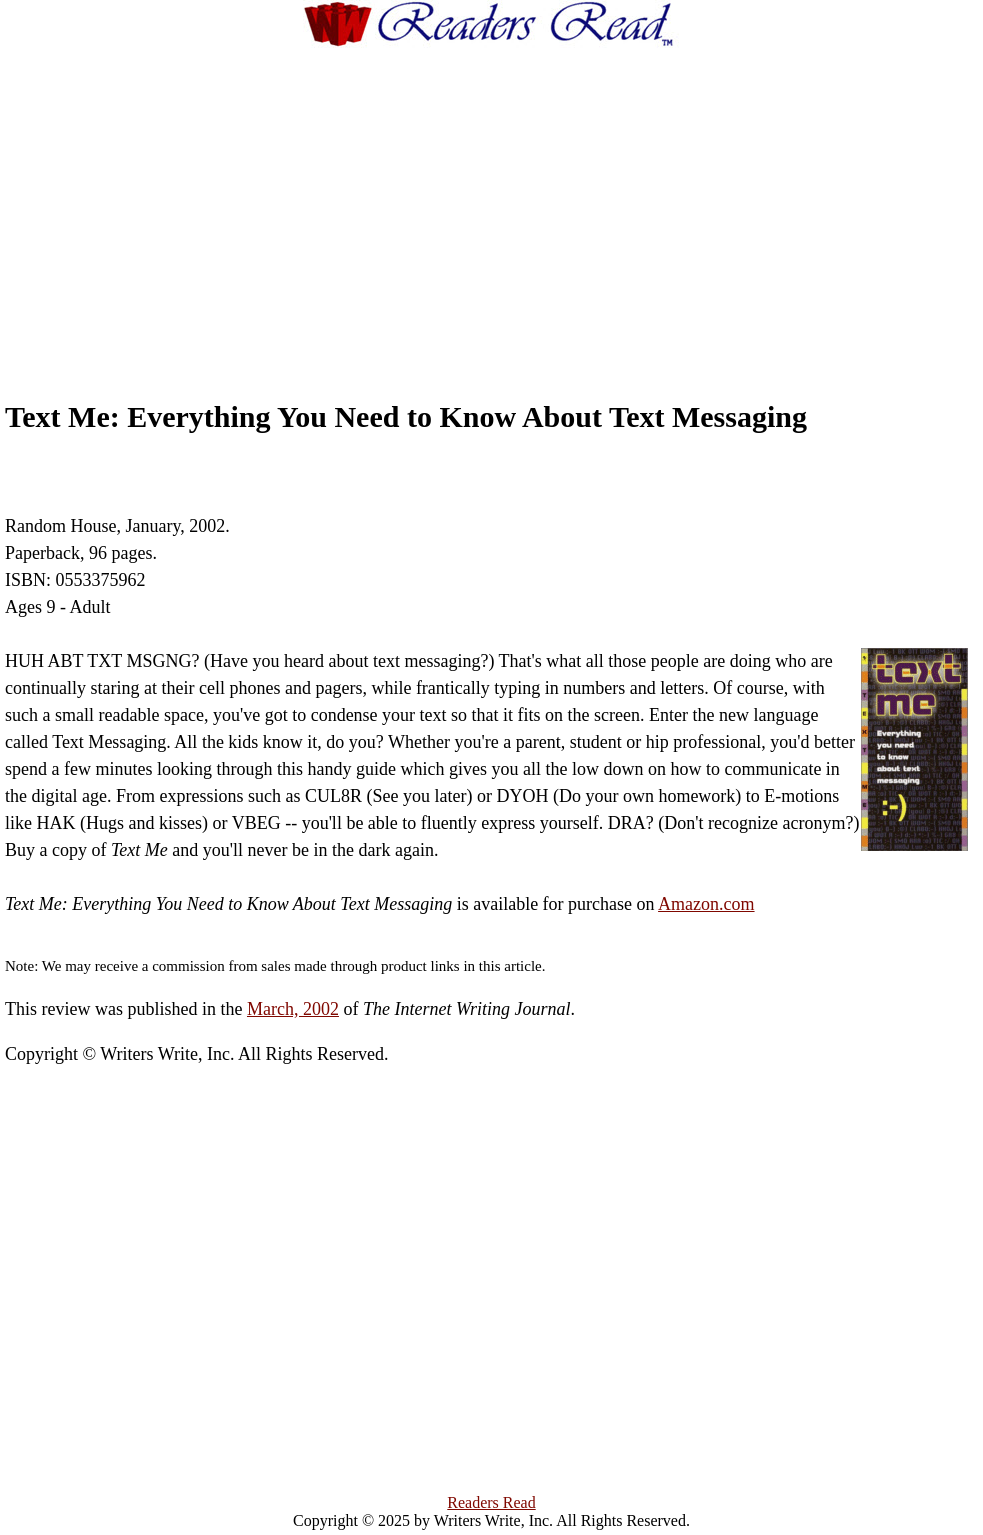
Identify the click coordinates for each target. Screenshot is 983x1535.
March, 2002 (293, 1009)
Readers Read (491, 1502)
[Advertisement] (528, 205)
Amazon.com (706, 904)
